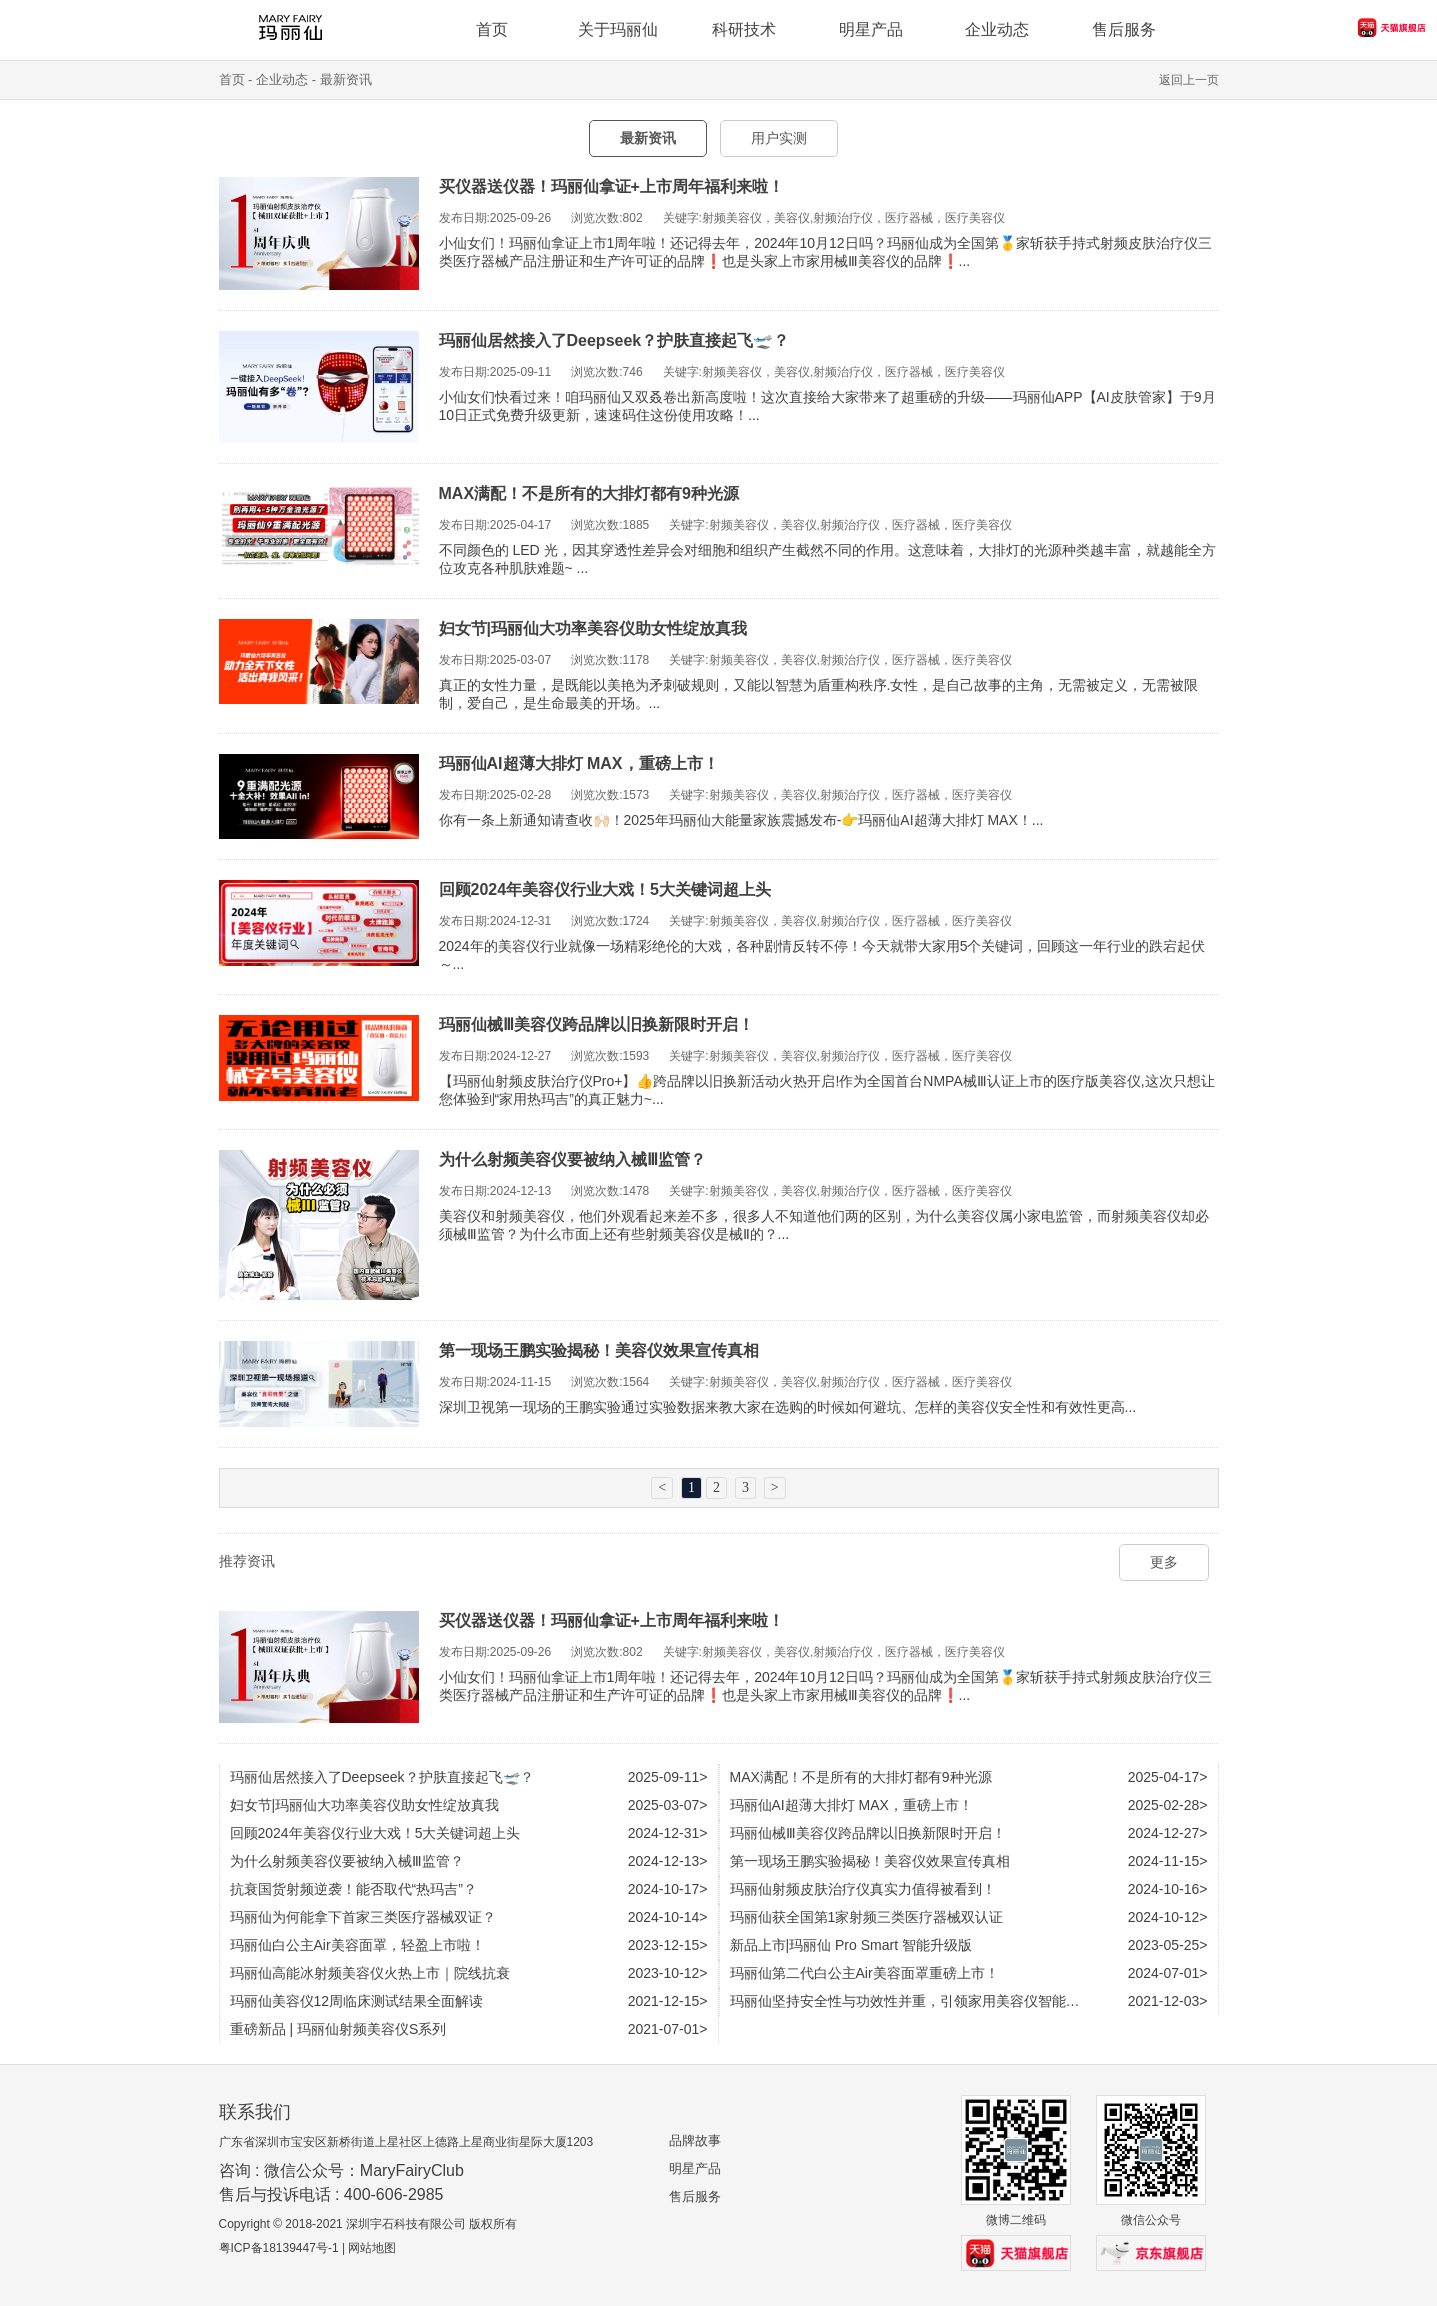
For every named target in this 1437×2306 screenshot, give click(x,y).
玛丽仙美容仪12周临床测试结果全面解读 (357, 2001)
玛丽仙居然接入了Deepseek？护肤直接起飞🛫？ (614, 340)
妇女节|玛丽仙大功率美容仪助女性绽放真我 (593, 628)
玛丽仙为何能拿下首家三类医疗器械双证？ (363, 1917)
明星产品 (695, 2168)
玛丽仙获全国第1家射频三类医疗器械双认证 (867, 1917)
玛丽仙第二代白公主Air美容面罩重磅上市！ (864, 1973)
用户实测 (779, 138)
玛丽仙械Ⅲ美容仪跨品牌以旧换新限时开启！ (596, 1024)
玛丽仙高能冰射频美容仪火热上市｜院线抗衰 (370, 1973)
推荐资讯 (247, 1561)
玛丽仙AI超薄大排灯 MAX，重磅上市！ (579, 763)
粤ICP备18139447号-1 (279, 2248)
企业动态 (997, 29)
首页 (232, 79)
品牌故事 (695, 2140)
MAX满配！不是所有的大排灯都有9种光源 (589, 493)
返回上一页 (1189, 80)
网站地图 (372, 2248)
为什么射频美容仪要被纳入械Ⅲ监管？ (572, 1159)
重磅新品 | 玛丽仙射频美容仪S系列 (338, 2029)
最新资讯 (346, 79)
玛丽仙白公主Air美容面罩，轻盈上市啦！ (357, 1945)
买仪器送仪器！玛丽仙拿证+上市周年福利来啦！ (611, 186)
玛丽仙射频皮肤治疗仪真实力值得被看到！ (863, 1889)
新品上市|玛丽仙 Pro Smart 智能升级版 (851, 1945)
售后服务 (695, 2196)
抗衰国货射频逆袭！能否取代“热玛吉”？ (353, 1889)
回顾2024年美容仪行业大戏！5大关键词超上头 (605, 889)
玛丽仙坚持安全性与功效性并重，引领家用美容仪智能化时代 (919, 2001)
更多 (1164, 1562)
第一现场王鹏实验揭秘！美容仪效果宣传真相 (599, 1350)
